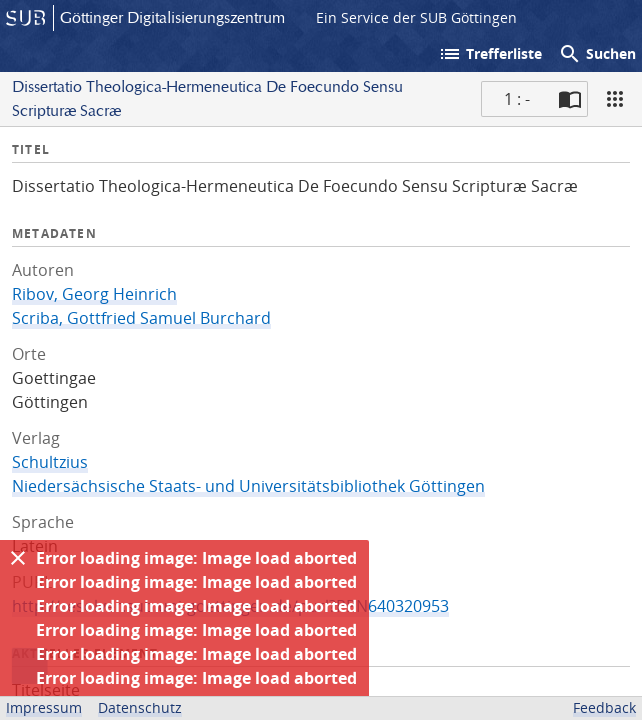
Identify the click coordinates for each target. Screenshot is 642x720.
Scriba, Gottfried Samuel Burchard (141, 318)
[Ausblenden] (18, 558)
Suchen (597, 54)
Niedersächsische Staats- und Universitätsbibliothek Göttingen (248, 486)
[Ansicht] (615, 99)
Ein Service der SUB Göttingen (416, 17)
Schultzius (50, 462)
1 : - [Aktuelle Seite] (517, 99)
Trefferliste (490, 54)
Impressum (44, 707)
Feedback (604, 707)
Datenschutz (140, 707)
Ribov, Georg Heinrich (94, 294)
